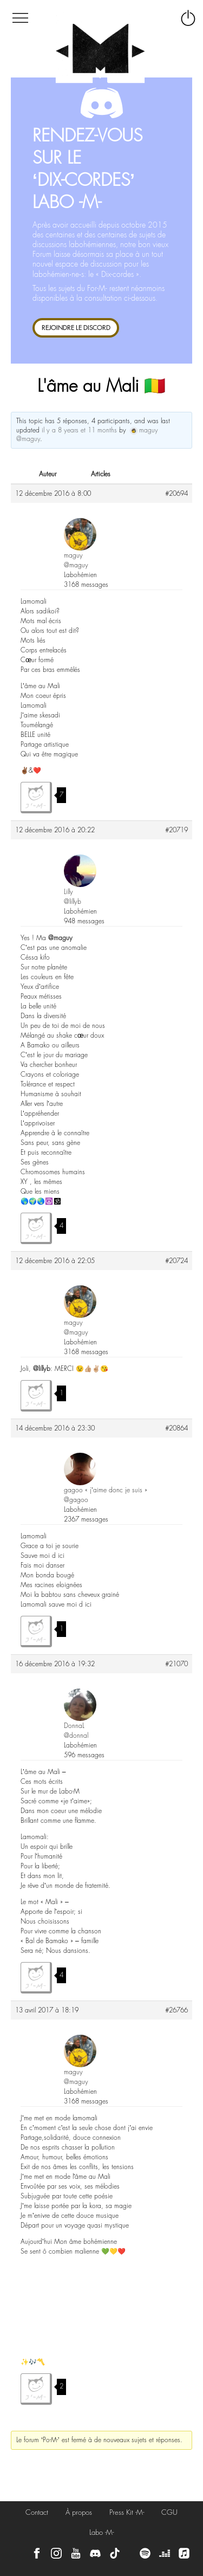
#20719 (176, 830)
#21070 (176, 1664)
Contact (36, 2512)
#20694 (176, 493)
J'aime (36, 797)
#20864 (176, 1428)
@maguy (60, 938)
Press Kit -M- (126, 2512)
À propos (79, 2512)
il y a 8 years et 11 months (79, 430)
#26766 (176, 2010)
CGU (169, 2512)
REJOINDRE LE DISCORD (76, 327)
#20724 (176, 1261)
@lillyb (41, 1368)
